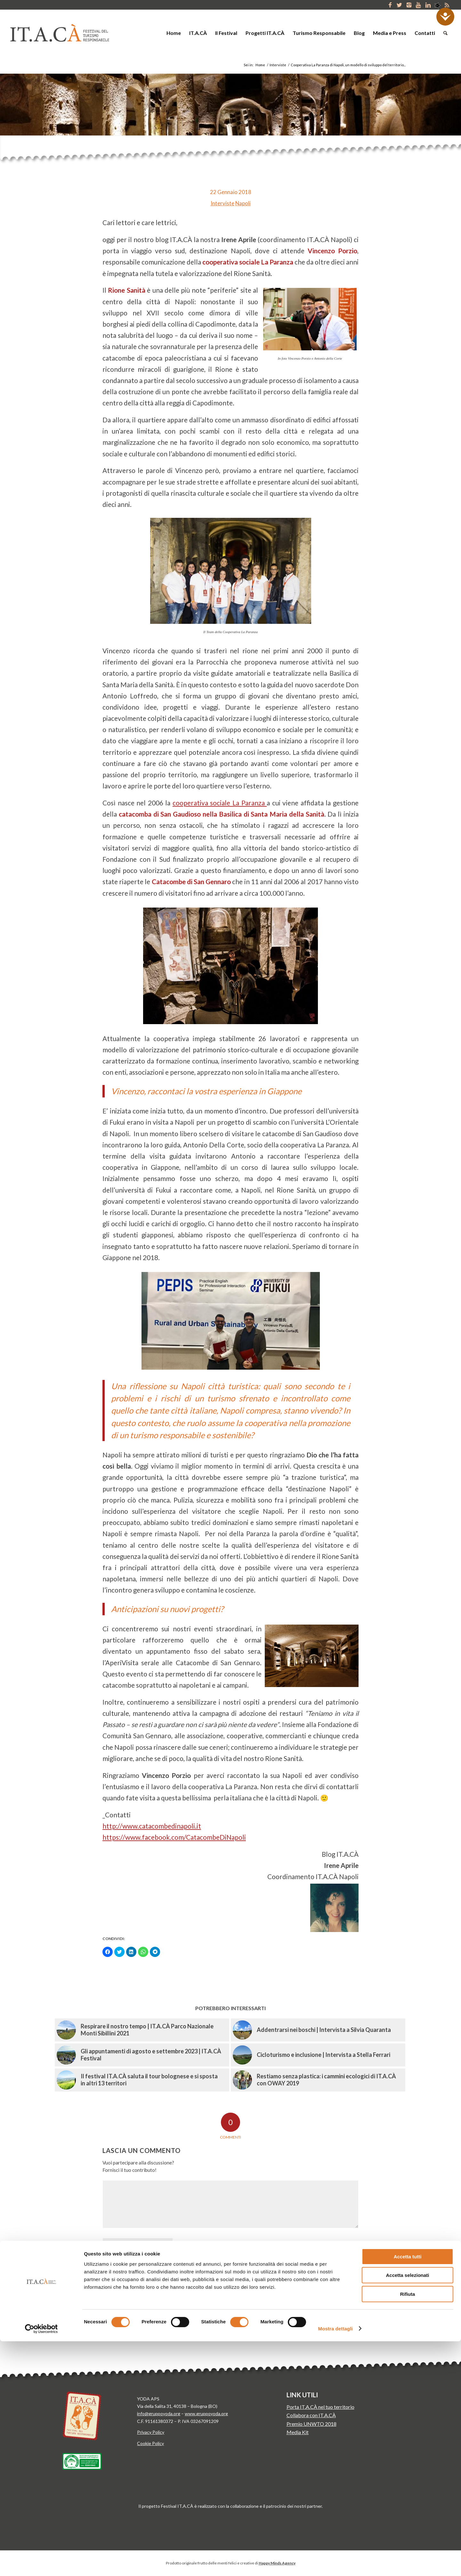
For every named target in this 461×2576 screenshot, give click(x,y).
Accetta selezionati (407, 2510)
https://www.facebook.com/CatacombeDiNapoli (174, 1837)
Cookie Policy (150, 2443)
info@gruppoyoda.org (158, 2413)
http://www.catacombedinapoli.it (151, 1826)
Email (186, 2265)
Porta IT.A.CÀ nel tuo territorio (320, 2407)
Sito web (188, 2287)
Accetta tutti (408, 2491)
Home (260, 65)
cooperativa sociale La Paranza (220, 803)
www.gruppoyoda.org (206, 2413)
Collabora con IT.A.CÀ (311, 2415)
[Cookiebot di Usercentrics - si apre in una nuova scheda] (41, 2563)
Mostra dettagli (335, 2563)
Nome (187, 2243)
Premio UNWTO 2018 (311, 2424)
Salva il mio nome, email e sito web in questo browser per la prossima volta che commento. (185, 2309)
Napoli (243, 203)
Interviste (278, 65)
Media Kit (298, 2432)
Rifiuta (407, 2528)
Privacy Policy (150, 2432)
